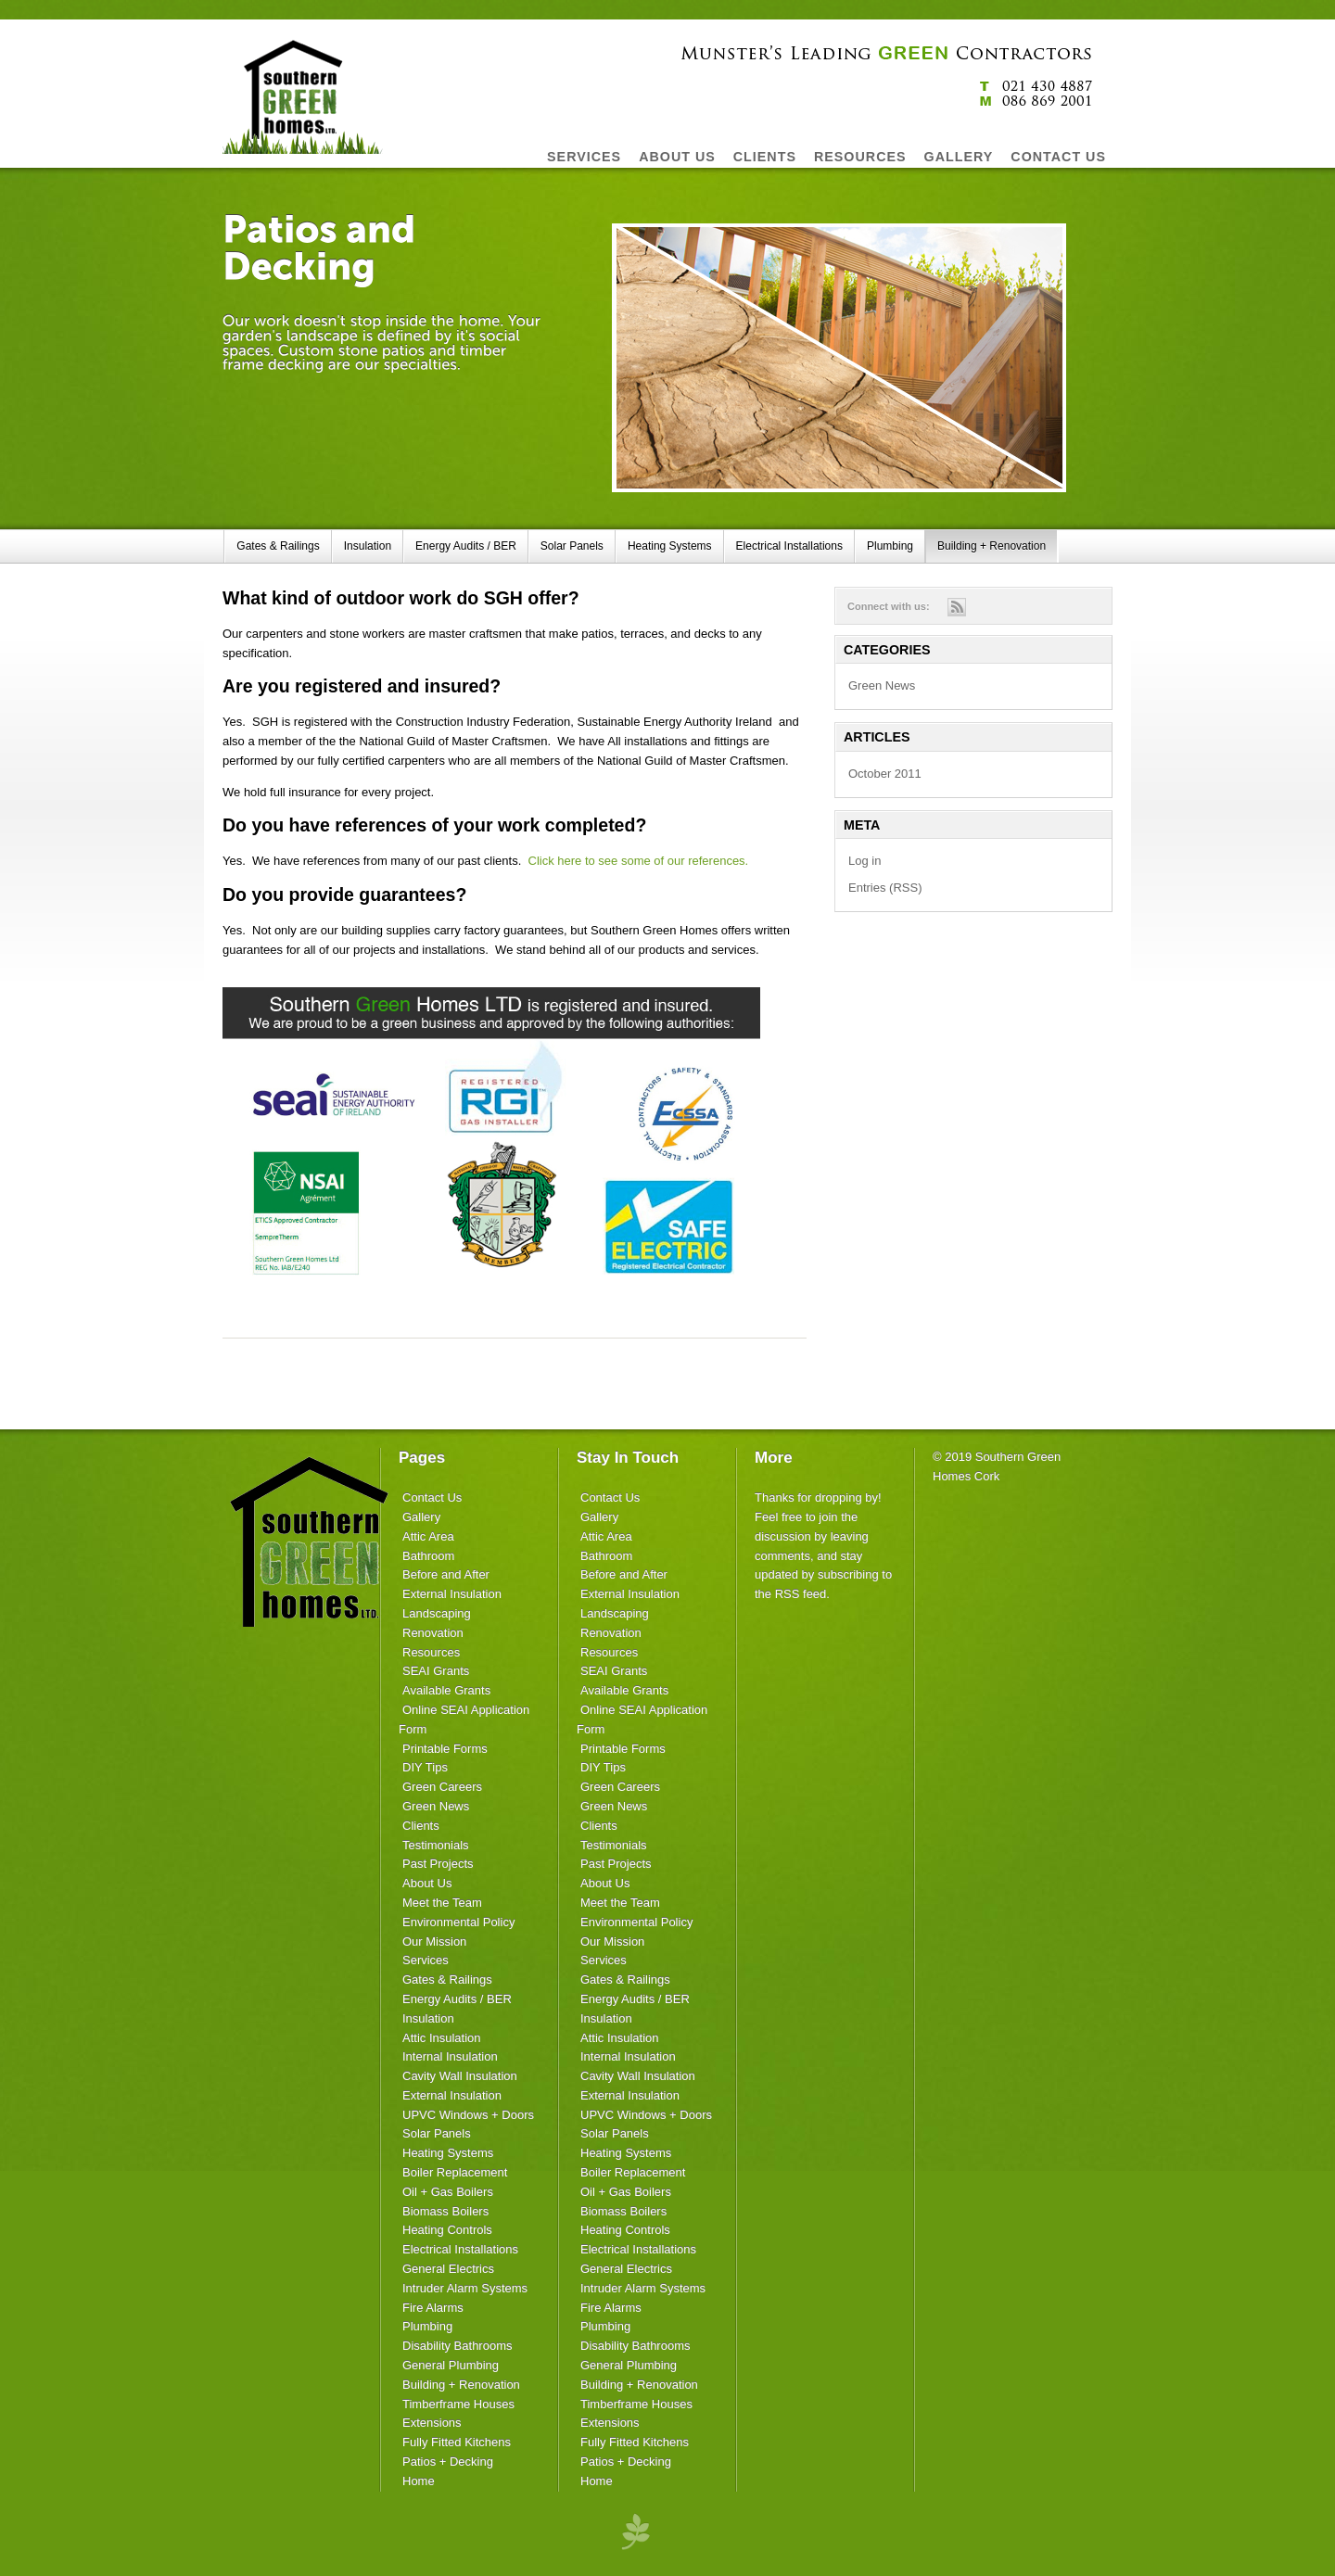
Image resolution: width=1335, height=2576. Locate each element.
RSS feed (801, 1594)
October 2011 (885, 773)
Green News (881, 685)
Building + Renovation (991, 545)
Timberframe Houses (458, 2404)
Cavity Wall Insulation (459, 2076)
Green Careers (442, 1787)
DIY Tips (425, 1767)
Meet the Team (442, 1903)
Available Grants (446, 1690)
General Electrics (448, 2269)
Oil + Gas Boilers (447, 2192)
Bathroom (428, 1556)
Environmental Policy (458, 1922)
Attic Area (428, 1536)
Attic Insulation (441, 2038)
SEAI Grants (435, 1671)
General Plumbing (450, 2365)
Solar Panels (572, 545)
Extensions (432, 2423)
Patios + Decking (447, 2461)
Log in (864, 861)
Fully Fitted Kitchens (456, 2442)
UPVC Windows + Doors (468, 2115)
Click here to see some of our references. (638, 861)
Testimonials (435, 1845)
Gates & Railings (277, 545)
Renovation (433, 1633)
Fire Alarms (433, 2308)
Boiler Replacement (454, 2172)
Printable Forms (445, 1749)
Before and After (446, 1574)
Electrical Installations (789, 545)
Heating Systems (670, 545)
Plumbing (890, 545)
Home (418, 2481)
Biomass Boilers (445, 2211)
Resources (431, 1652)
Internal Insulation (450, 2056)
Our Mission (434, 1941)
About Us (426, 1883)
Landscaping (436, 1613)
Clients (420, 1826)
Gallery (421, 1517)
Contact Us (432, 1497)
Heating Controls (447, 2230)
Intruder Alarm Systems (465, 2288)
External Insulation (452, 1594)
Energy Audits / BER (465, 545)
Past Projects (438, 1864)
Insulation (367, 545)
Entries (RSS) (885, 888)
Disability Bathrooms (457, 2346)
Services (425, 1960)
